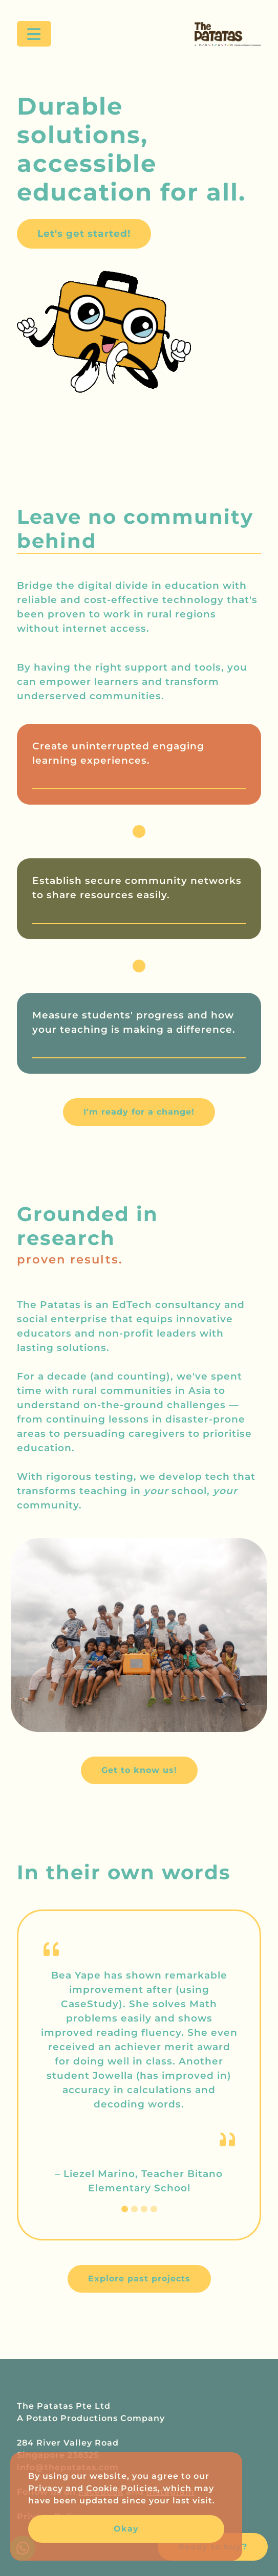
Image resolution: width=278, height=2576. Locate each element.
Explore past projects (139, 2278)
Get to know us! (139, 1770)
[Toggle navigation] (34, 34)
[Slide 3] (144, 2209)
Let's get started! (84, 233)
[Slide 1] (124, 2209)
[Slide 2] (134, 2209)
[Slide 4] (154, 2209)
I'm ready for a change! (139, 1112)
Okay (126, 2529)
